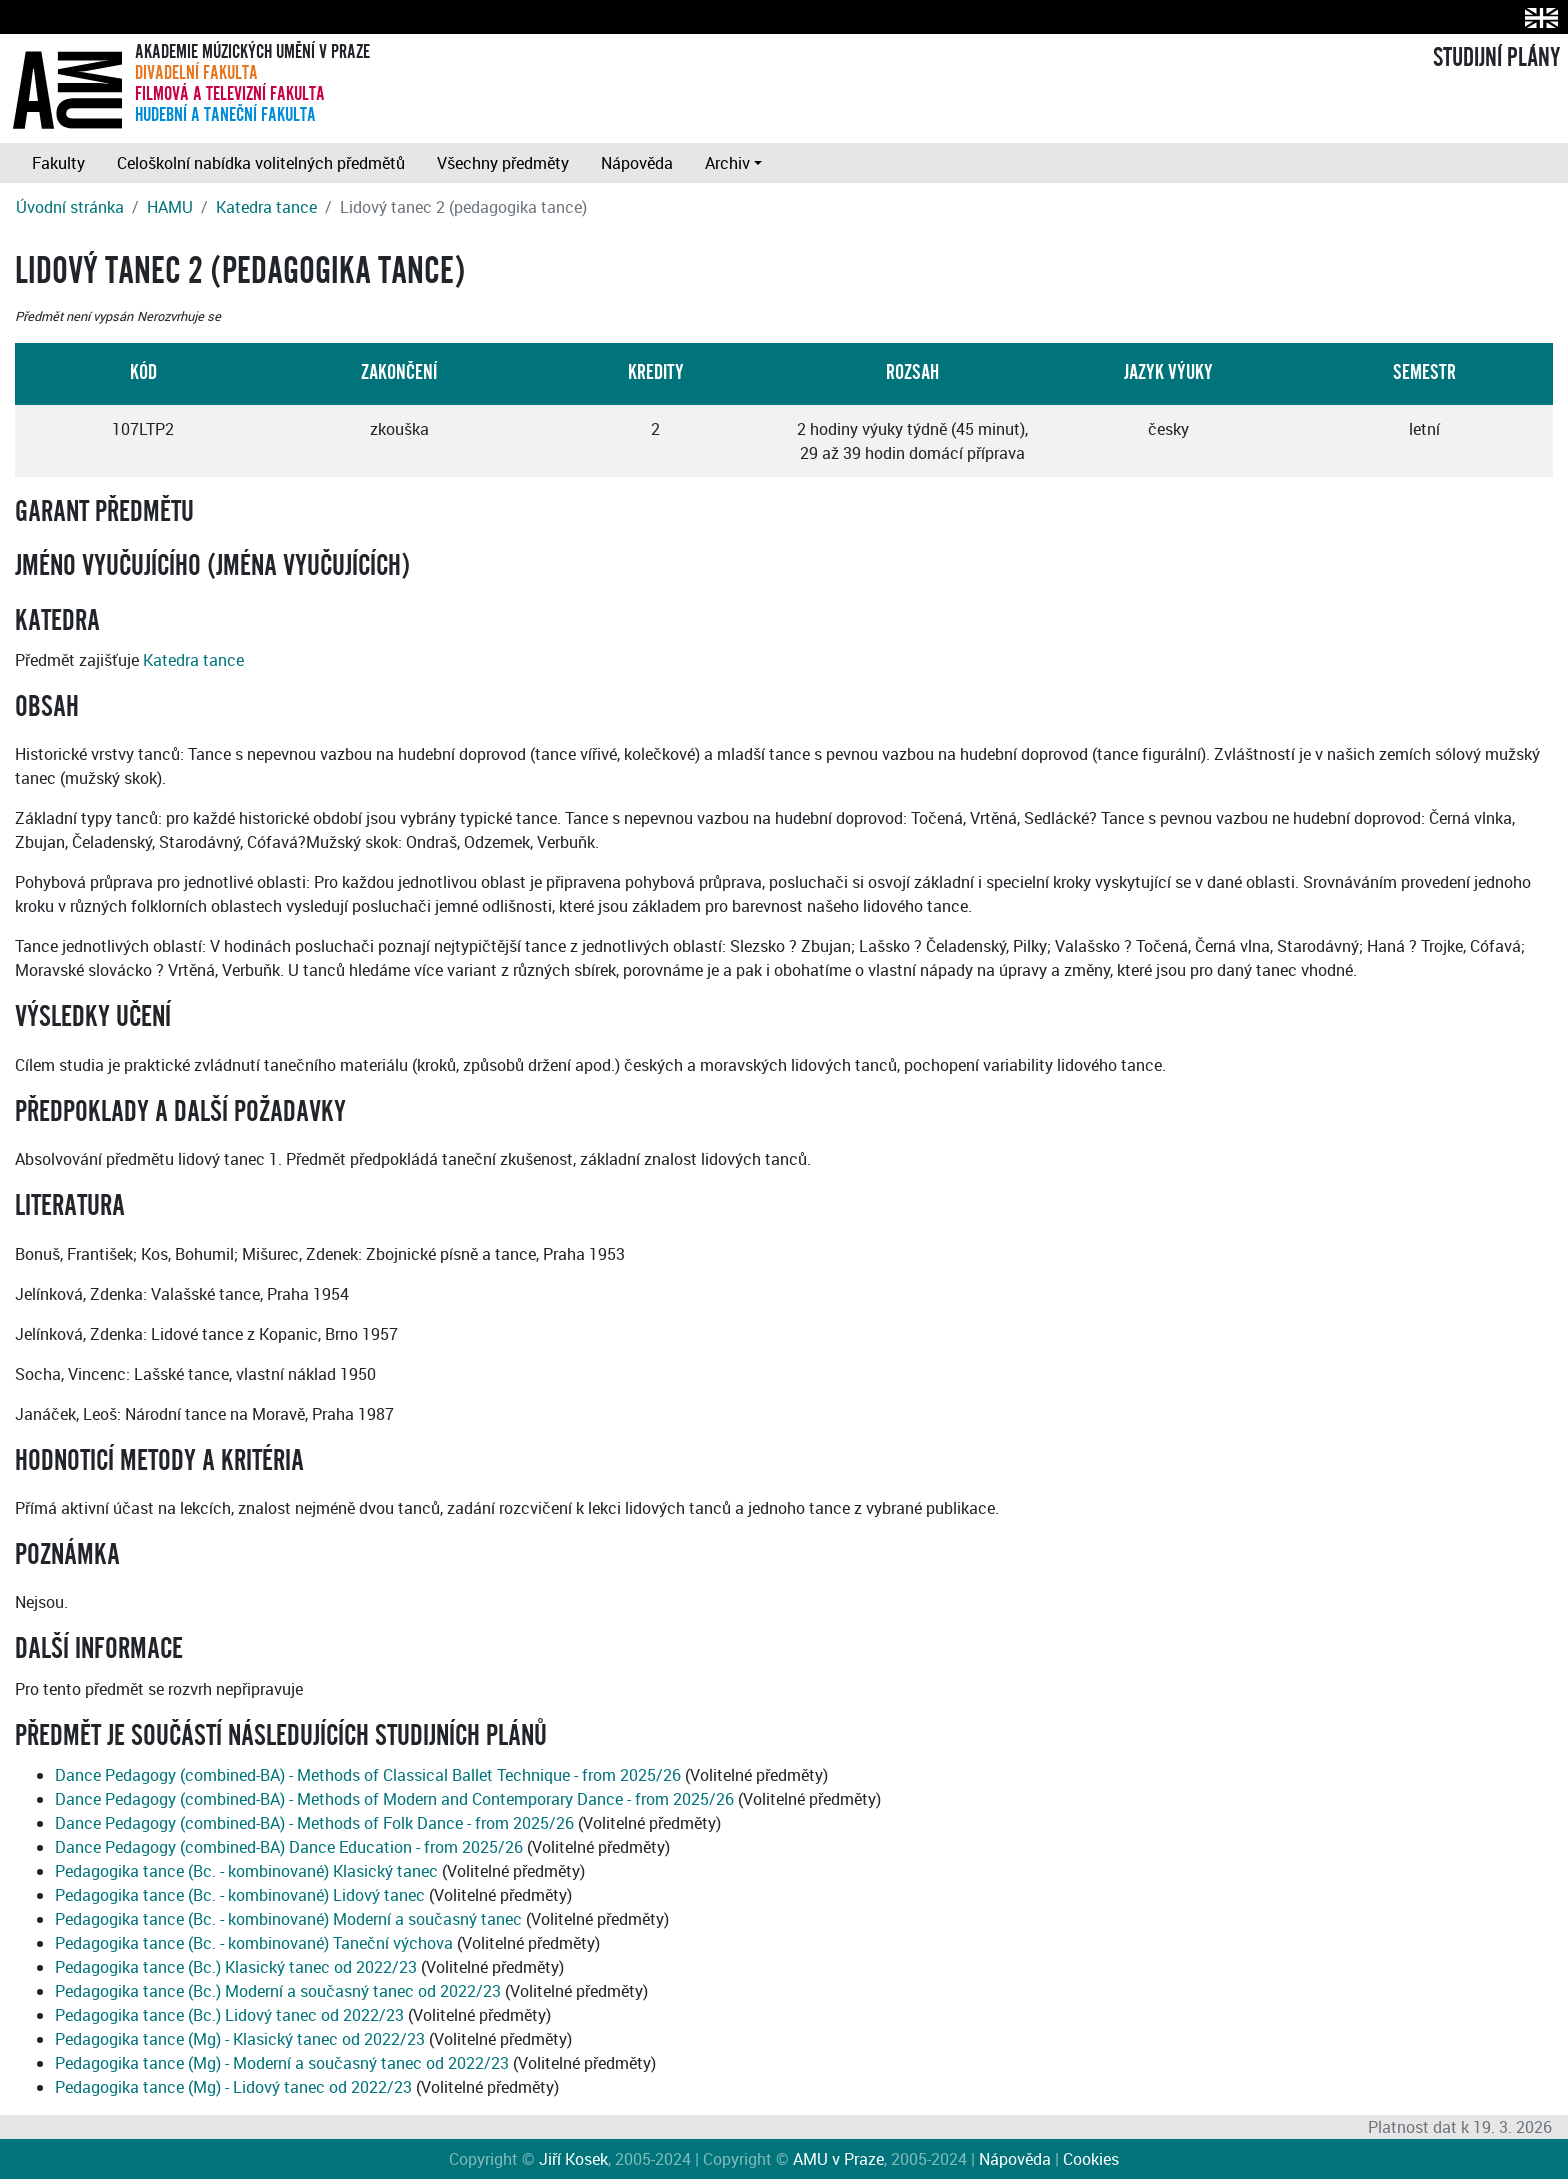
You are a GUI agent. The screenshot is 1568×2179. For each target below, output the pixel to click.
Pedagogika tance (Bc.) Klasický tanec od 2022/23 (236, 1967)
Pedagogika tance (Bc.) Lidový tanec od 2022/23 (229, 2015)
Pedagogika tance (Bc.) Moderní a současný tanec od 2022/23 (278, 1991)
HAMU (170, 207)
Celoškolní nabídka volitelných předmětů (261, 163)
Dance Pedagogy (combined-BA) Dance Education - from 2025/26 (289, 1847)
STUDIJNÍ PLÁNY (1496, 58)
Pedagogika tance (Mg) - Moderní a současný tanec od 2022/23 (282, 2063)
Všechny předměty (503, 163)
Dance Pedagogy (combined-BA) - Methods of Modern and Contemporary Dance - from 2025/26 (394, 1799)
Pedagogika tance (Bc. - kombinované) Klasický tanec (246, 1871)
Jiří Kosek (573, 2159)
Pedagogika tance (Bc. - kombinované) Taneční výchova (254, 1943)
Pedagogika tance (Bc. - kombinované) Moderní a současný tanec (288, 1919)
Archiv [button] (727, 163)
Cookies (1091, 2159)
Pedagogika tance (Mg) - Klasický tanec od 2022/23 (240, 2039)
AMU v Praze (838, 2159)
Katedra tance (266, 207)
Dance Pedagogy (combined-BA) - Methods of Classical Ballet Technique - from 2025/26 (368, 1775)
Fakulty (58, 163)
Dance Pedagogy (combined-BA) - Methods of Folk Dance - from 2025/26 (314, 1823)
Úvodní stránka (70, 207)
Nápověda (637, 163)
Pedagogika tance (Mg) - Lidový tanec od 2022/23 (233, 2087)
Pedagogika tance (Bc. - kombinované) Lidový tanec (240, 1895)
